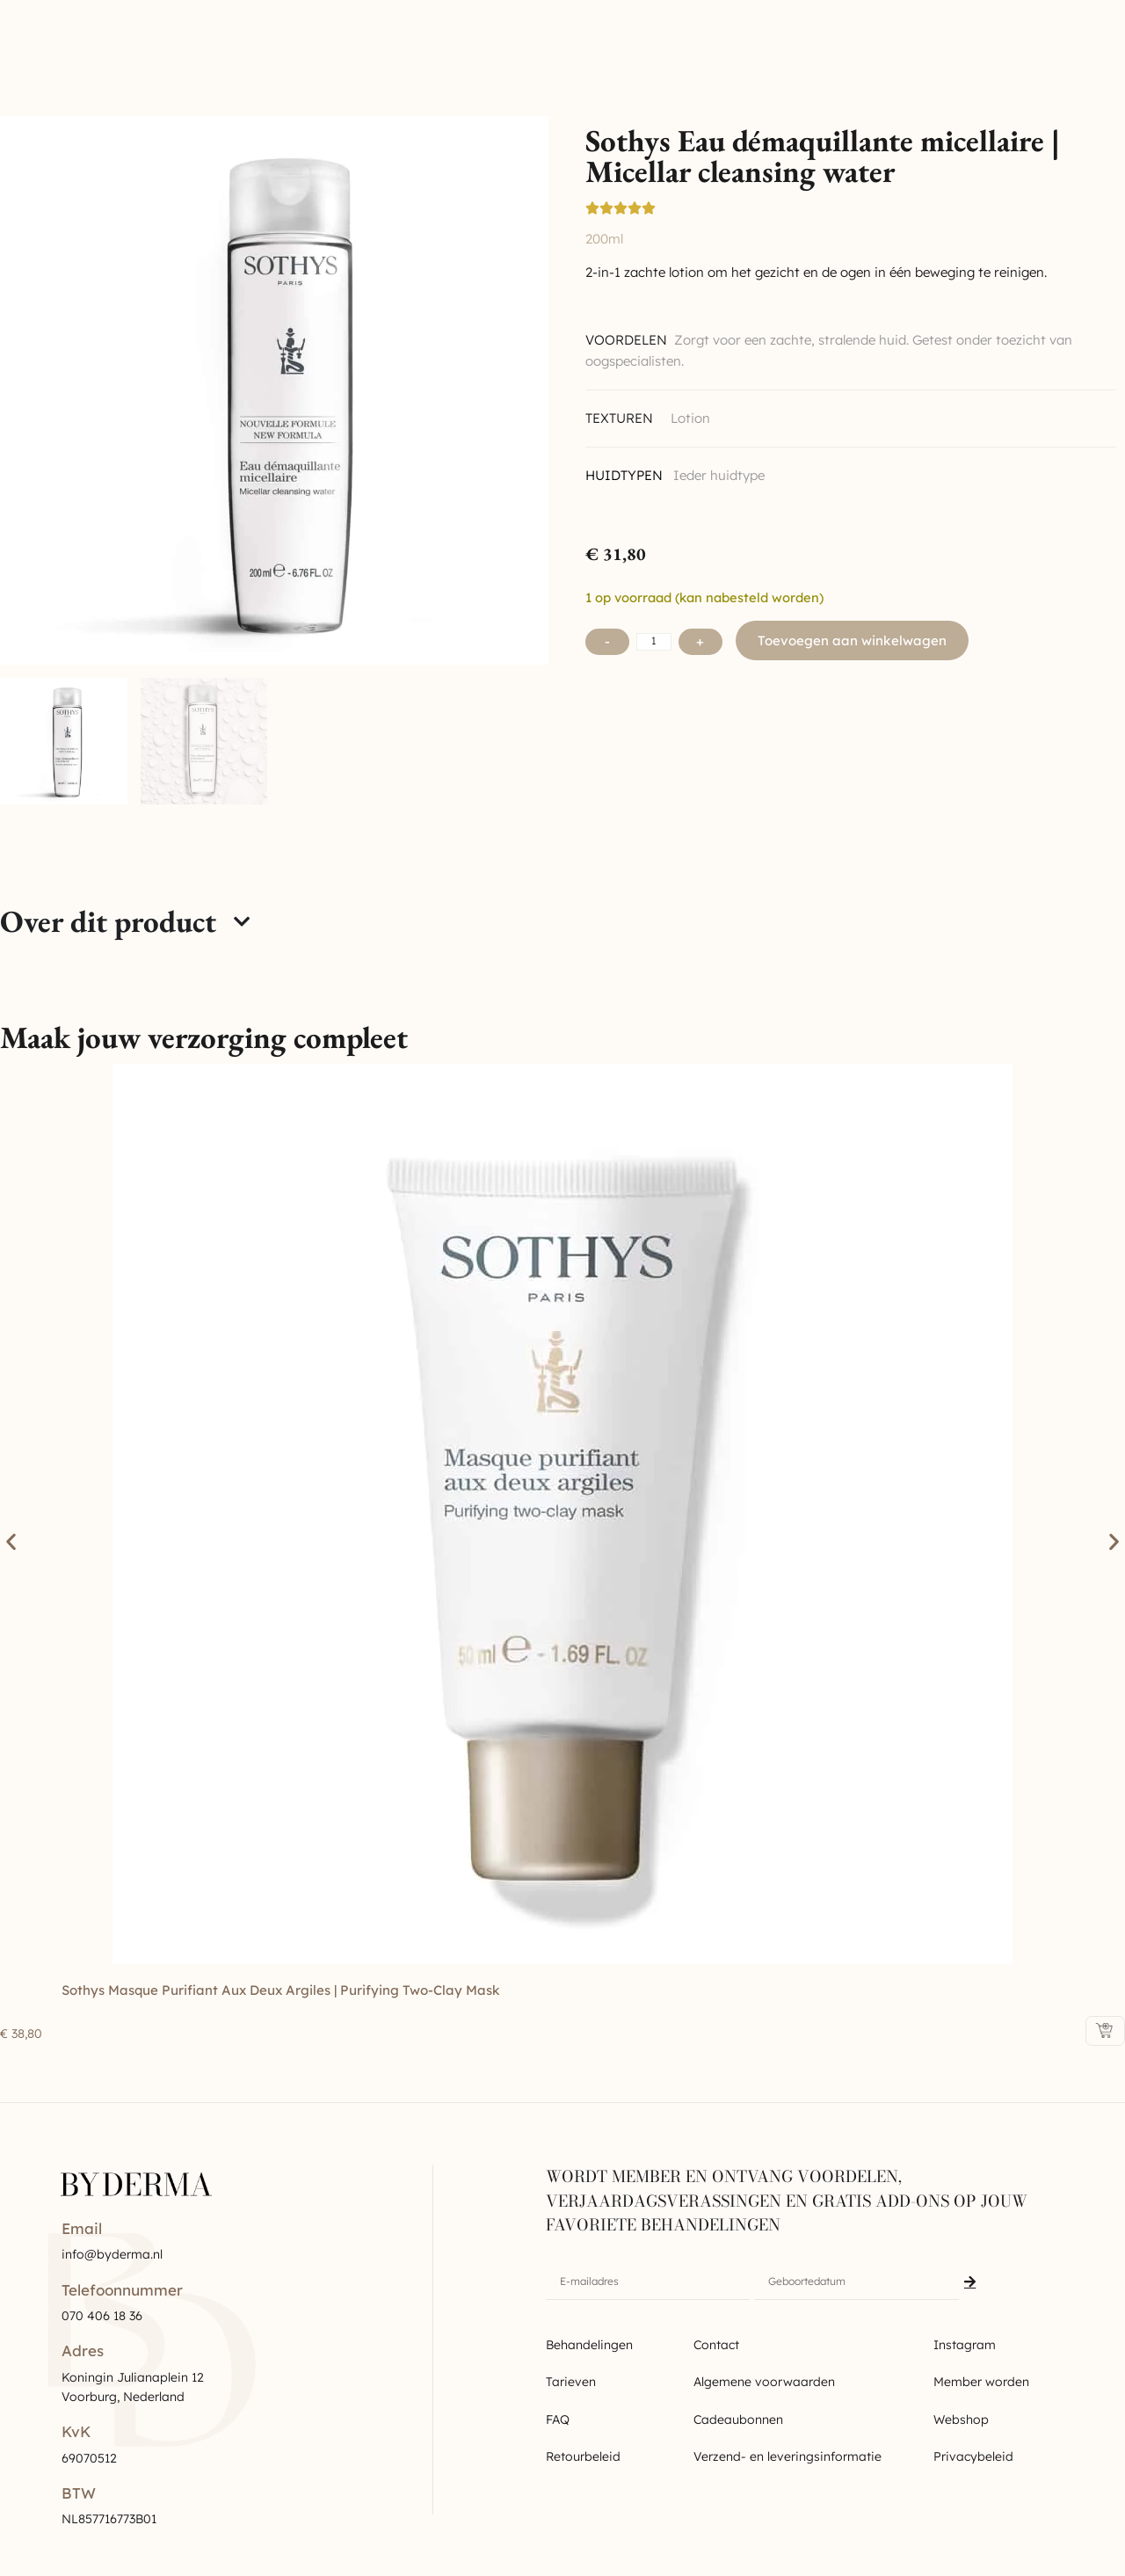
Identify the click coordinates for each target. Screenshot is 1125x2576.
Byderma (101, 40)
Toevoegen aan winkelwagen (852, 640)
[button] (11, 1542)
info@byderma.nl (112, 2254)
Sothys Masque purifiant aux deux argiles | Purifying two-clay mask (281, 1990)
